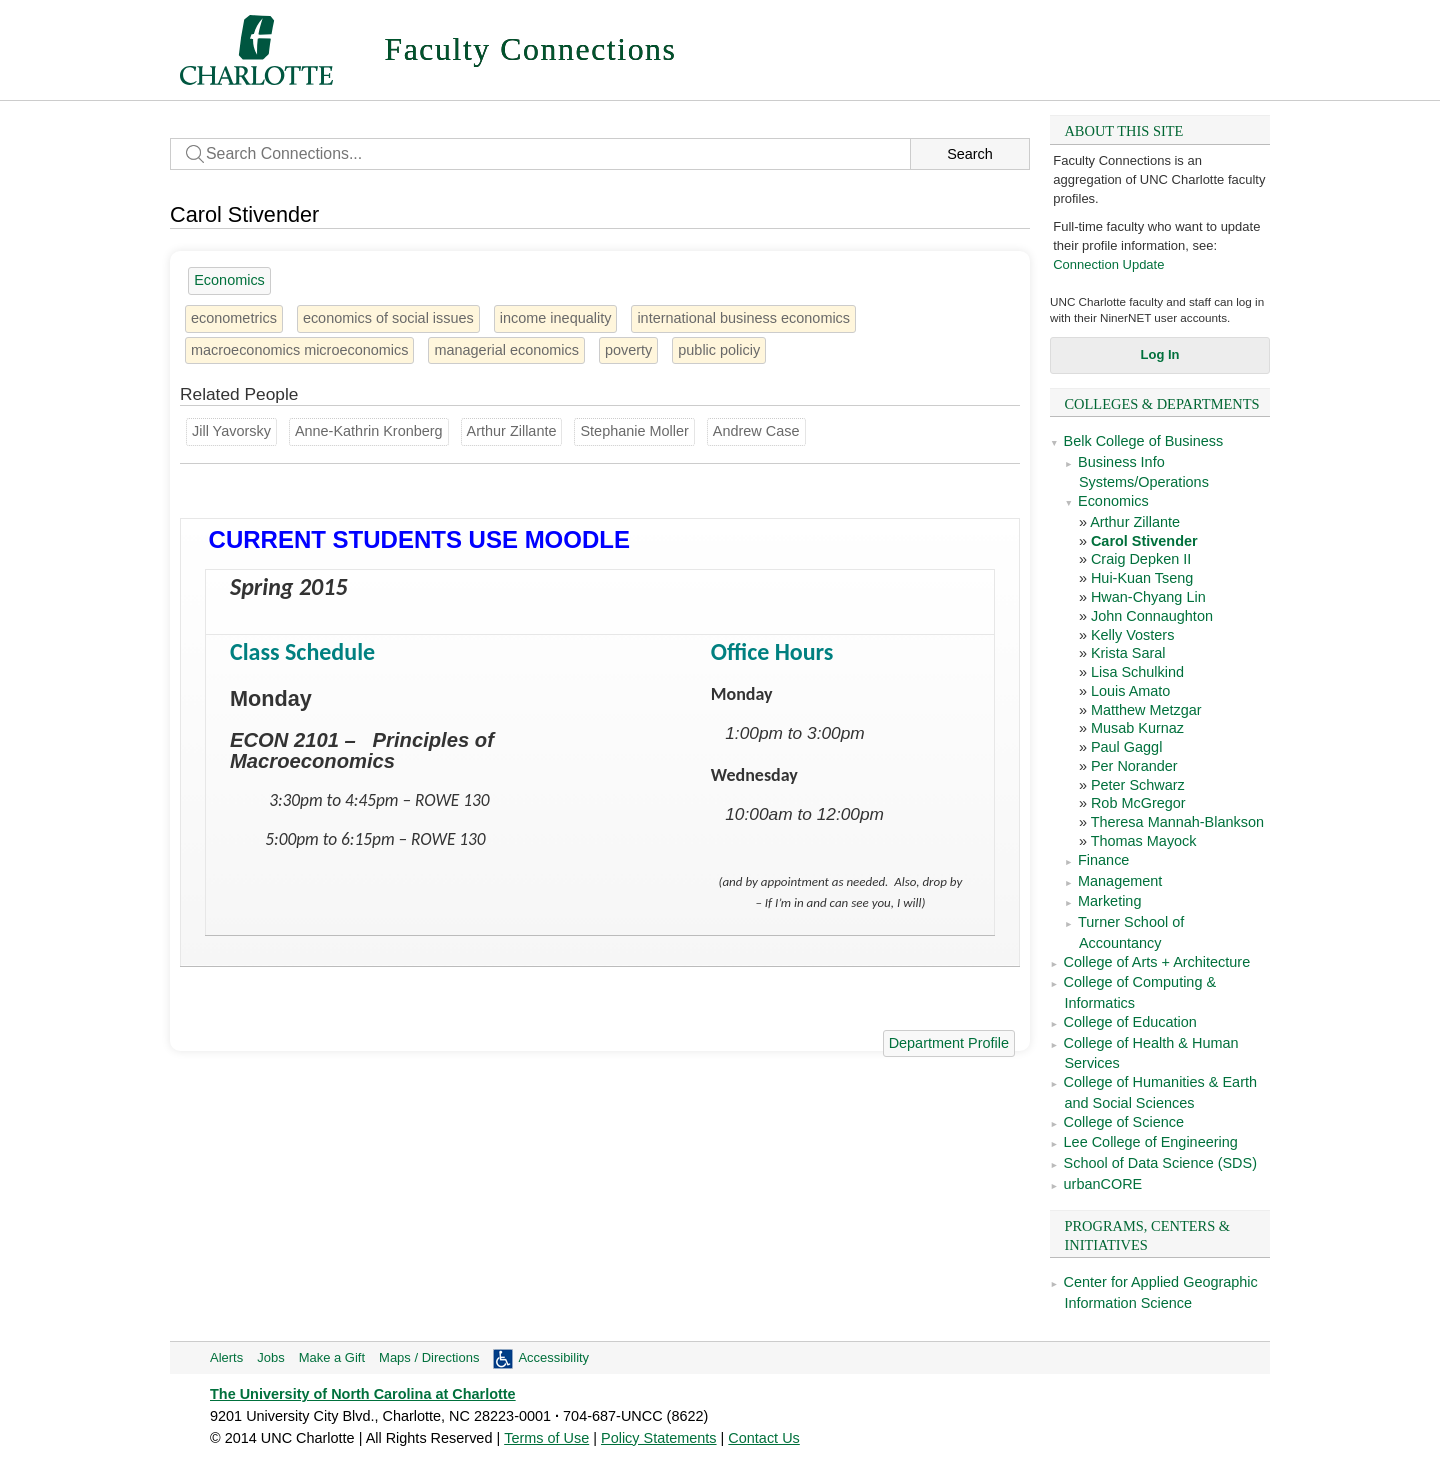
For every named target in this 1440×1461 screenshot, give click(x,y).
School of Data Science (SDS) (1160, 1163)
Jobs (270, 1357)
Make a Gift (332, 1357)
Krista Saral (1128, 653)
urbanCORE (1103, 1184)
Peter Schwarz (1138, 785)
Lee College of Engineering (1151, 1142)
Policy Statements (659, 1438)
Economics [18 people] (229, 280)
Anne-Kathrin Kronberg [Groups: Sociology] (369, 431)
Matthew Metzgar (1146, 710)
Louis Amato (1130, 691)
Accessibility (553, 1357)
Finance (1103, 860)
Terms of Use (546, 1438)
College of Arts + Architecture (1157, 962)
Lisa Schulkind (1137, 672)
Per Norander (1134, 766)
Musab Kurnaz (1137, 728)
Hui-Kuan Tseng (1142, 578)
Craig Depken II (1141, 559)
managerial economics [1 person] (506, 350)
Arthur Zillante (1135, 522)
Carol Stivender (1144, 541)
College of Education (1130, 1022)
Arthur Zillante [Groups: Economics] (512, 431)
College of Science (1124, 1122)
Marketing (1109, 901)
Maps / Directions (429, 1357)
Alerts (226, 1357)
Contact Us (763, 1438)
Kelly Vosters (1132, 635)
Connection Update (1108, 264)
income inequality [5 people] (556, 318)
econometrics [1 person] (234, 318)
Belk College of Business (1144, 441)
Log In (1160, 354)
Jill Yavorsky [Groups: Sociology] (231, 431)
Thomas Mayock (1144, 841)
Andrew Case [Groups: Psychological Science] (756, 431)
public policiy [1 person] (719, 350)
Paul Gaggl (1126, 747)
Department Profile (949, 1043)
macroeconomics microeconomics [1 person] (299, 350)
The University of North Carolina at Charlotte (363, 1394)
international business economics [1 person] (743, 318)
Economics (1113, 501)
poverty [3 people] (628, 350)
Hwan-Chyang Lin (1148, 597)
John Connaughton (1152, 616)
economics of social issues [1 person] (388, 318)
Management (1120, 881)
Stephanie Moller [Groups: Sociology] (634, 431)
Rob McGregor (1138, 803)
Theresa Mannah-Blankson (1177, 822)
